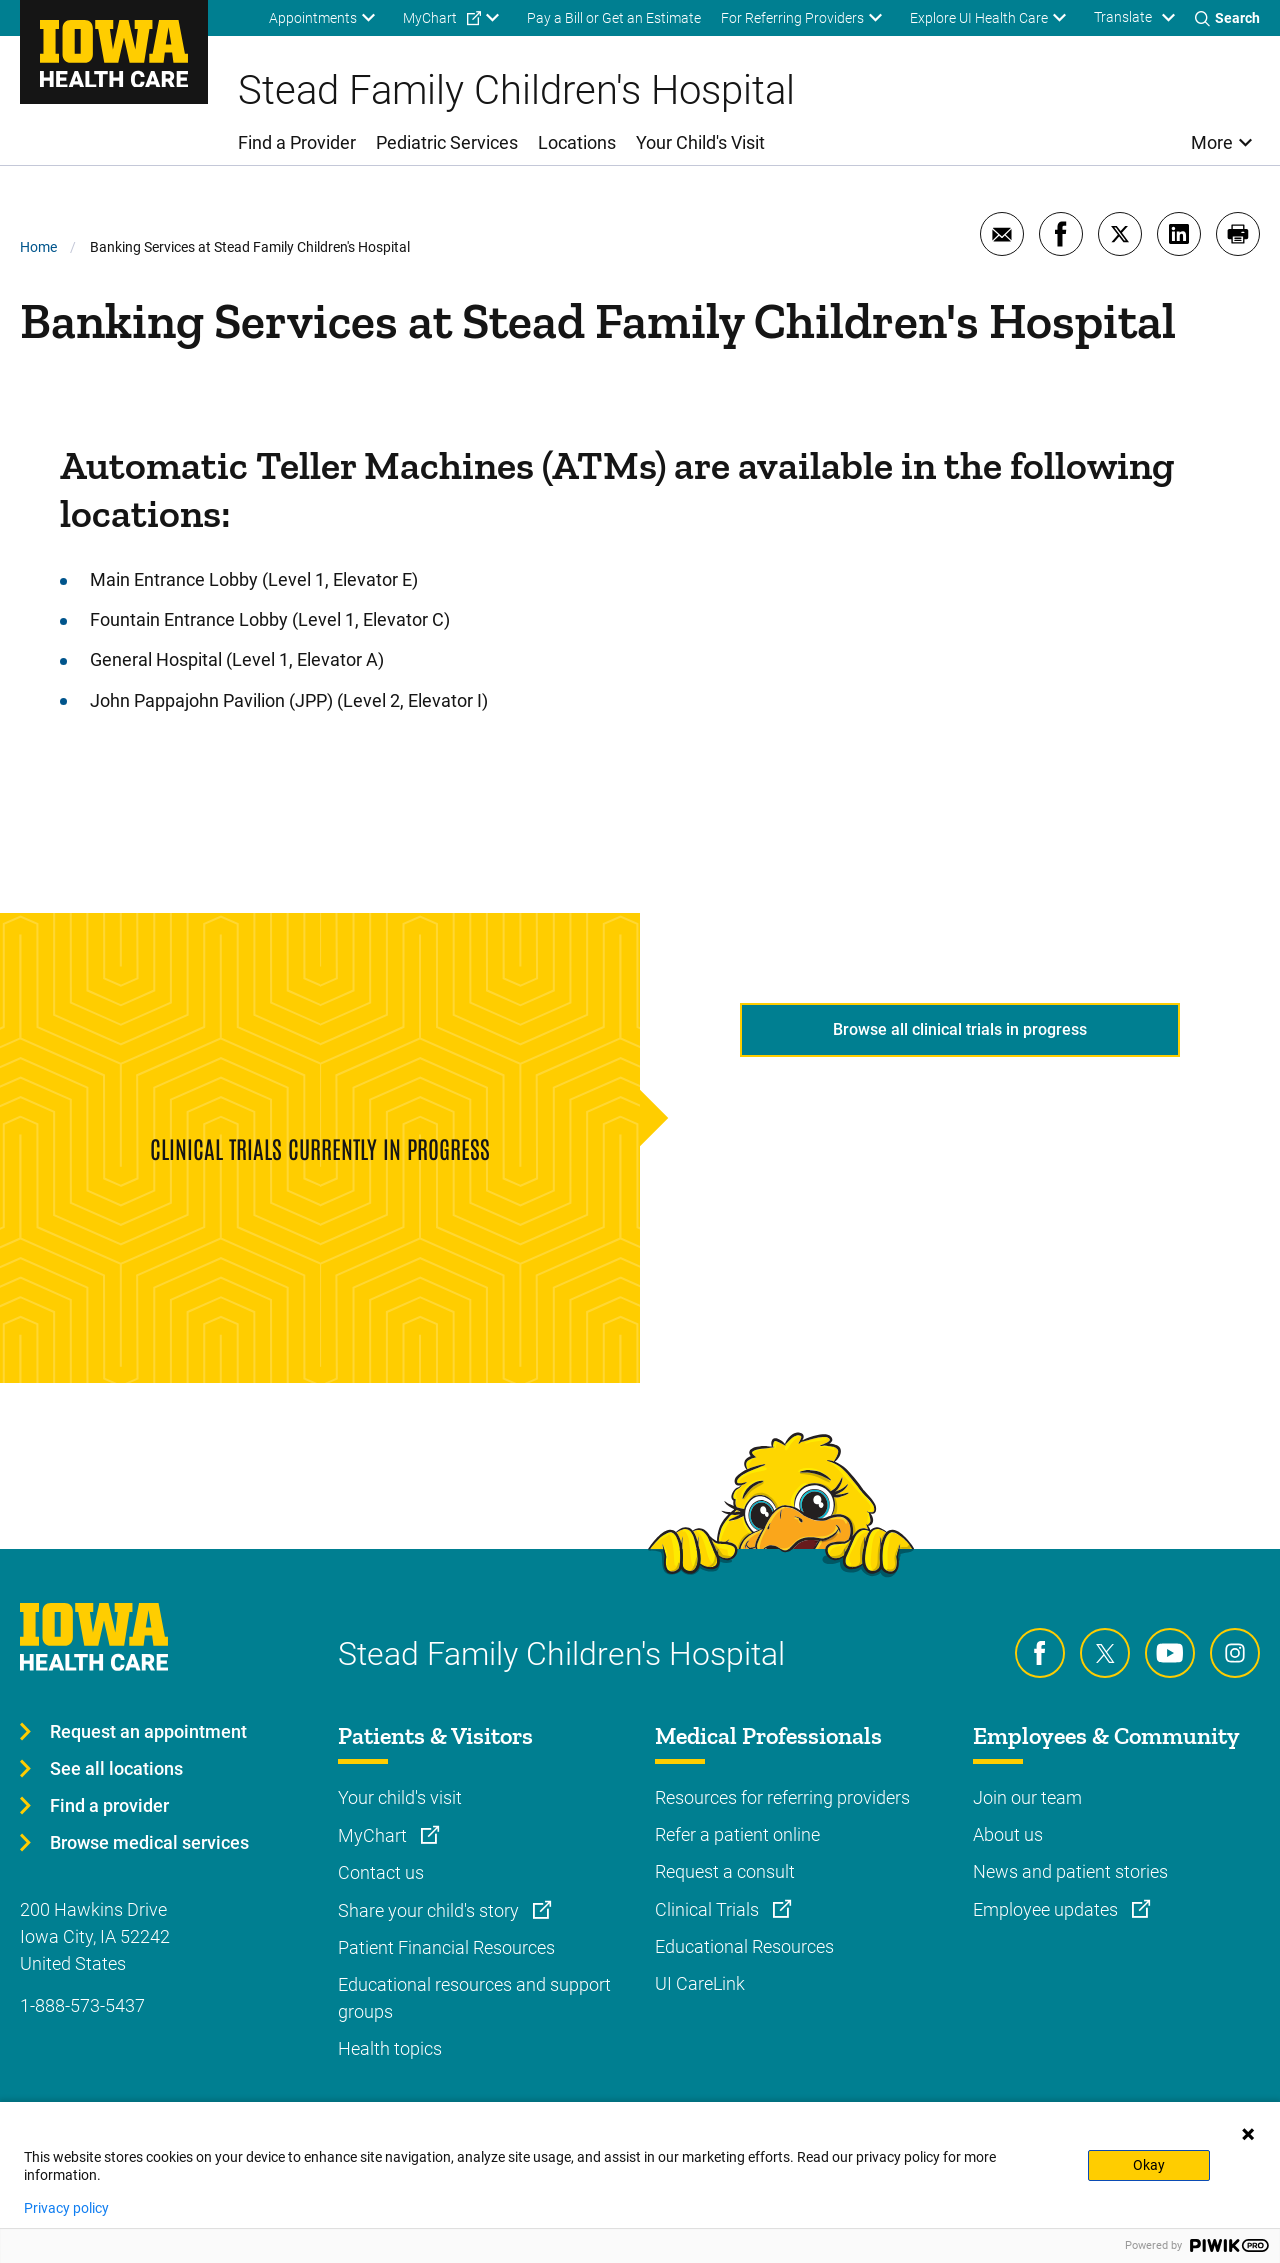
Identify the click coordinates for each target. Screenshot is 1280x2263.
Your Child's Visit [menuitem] (700, 142)
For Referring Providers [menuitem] (792, 18)
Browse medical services (149, 1842)
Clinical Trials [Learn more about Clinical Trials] (709, 1909)
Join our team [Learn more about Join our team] (1027, 1797)
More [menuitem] (1212, 142)
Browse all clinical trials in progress (960, 1029)
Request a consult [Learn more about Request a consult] (725, 1871)
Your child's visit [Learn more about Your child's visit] (400, 1797)
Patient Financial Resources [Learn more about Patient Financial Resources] (446, 1947)
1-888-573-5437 (82, 2005)
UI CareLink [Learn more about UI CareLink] (700, 1983)
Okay (1149, 2165)
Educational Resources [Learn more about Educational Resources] (744, 1946)
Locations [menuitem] (577, 142)
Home (38, 247)
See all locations (116, 1768)
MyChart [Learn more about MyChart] (374, 1835)
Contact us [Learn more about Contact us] (381, 1872)
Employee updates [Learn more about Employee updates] (1047, 1909)
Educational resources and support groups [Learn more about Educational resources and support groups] (474, 1998)
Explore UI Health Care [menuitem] (979, 18)
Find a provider (109, 1805)
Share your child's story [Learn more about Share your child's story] (430, 1910)
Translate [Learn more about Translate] (1123, 17)
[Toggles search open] (1227, 18)
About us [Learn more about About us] (1008, 1834)
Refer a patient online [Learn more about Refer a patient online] (737, 1834)
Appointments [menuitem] (313, 18)
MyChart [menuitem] (430, 18)
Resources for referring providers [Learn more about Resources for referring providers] (782, 1797)
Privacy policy (66, 2208)
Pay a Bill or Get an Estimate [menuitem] (614, 18)
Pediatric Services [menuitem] (447, 142)
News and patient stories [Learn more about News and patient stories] (1070, 1871)
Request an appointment (148, 1731)
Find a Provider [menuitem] (297, 142)
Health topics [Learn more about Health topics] (390, 2048)
